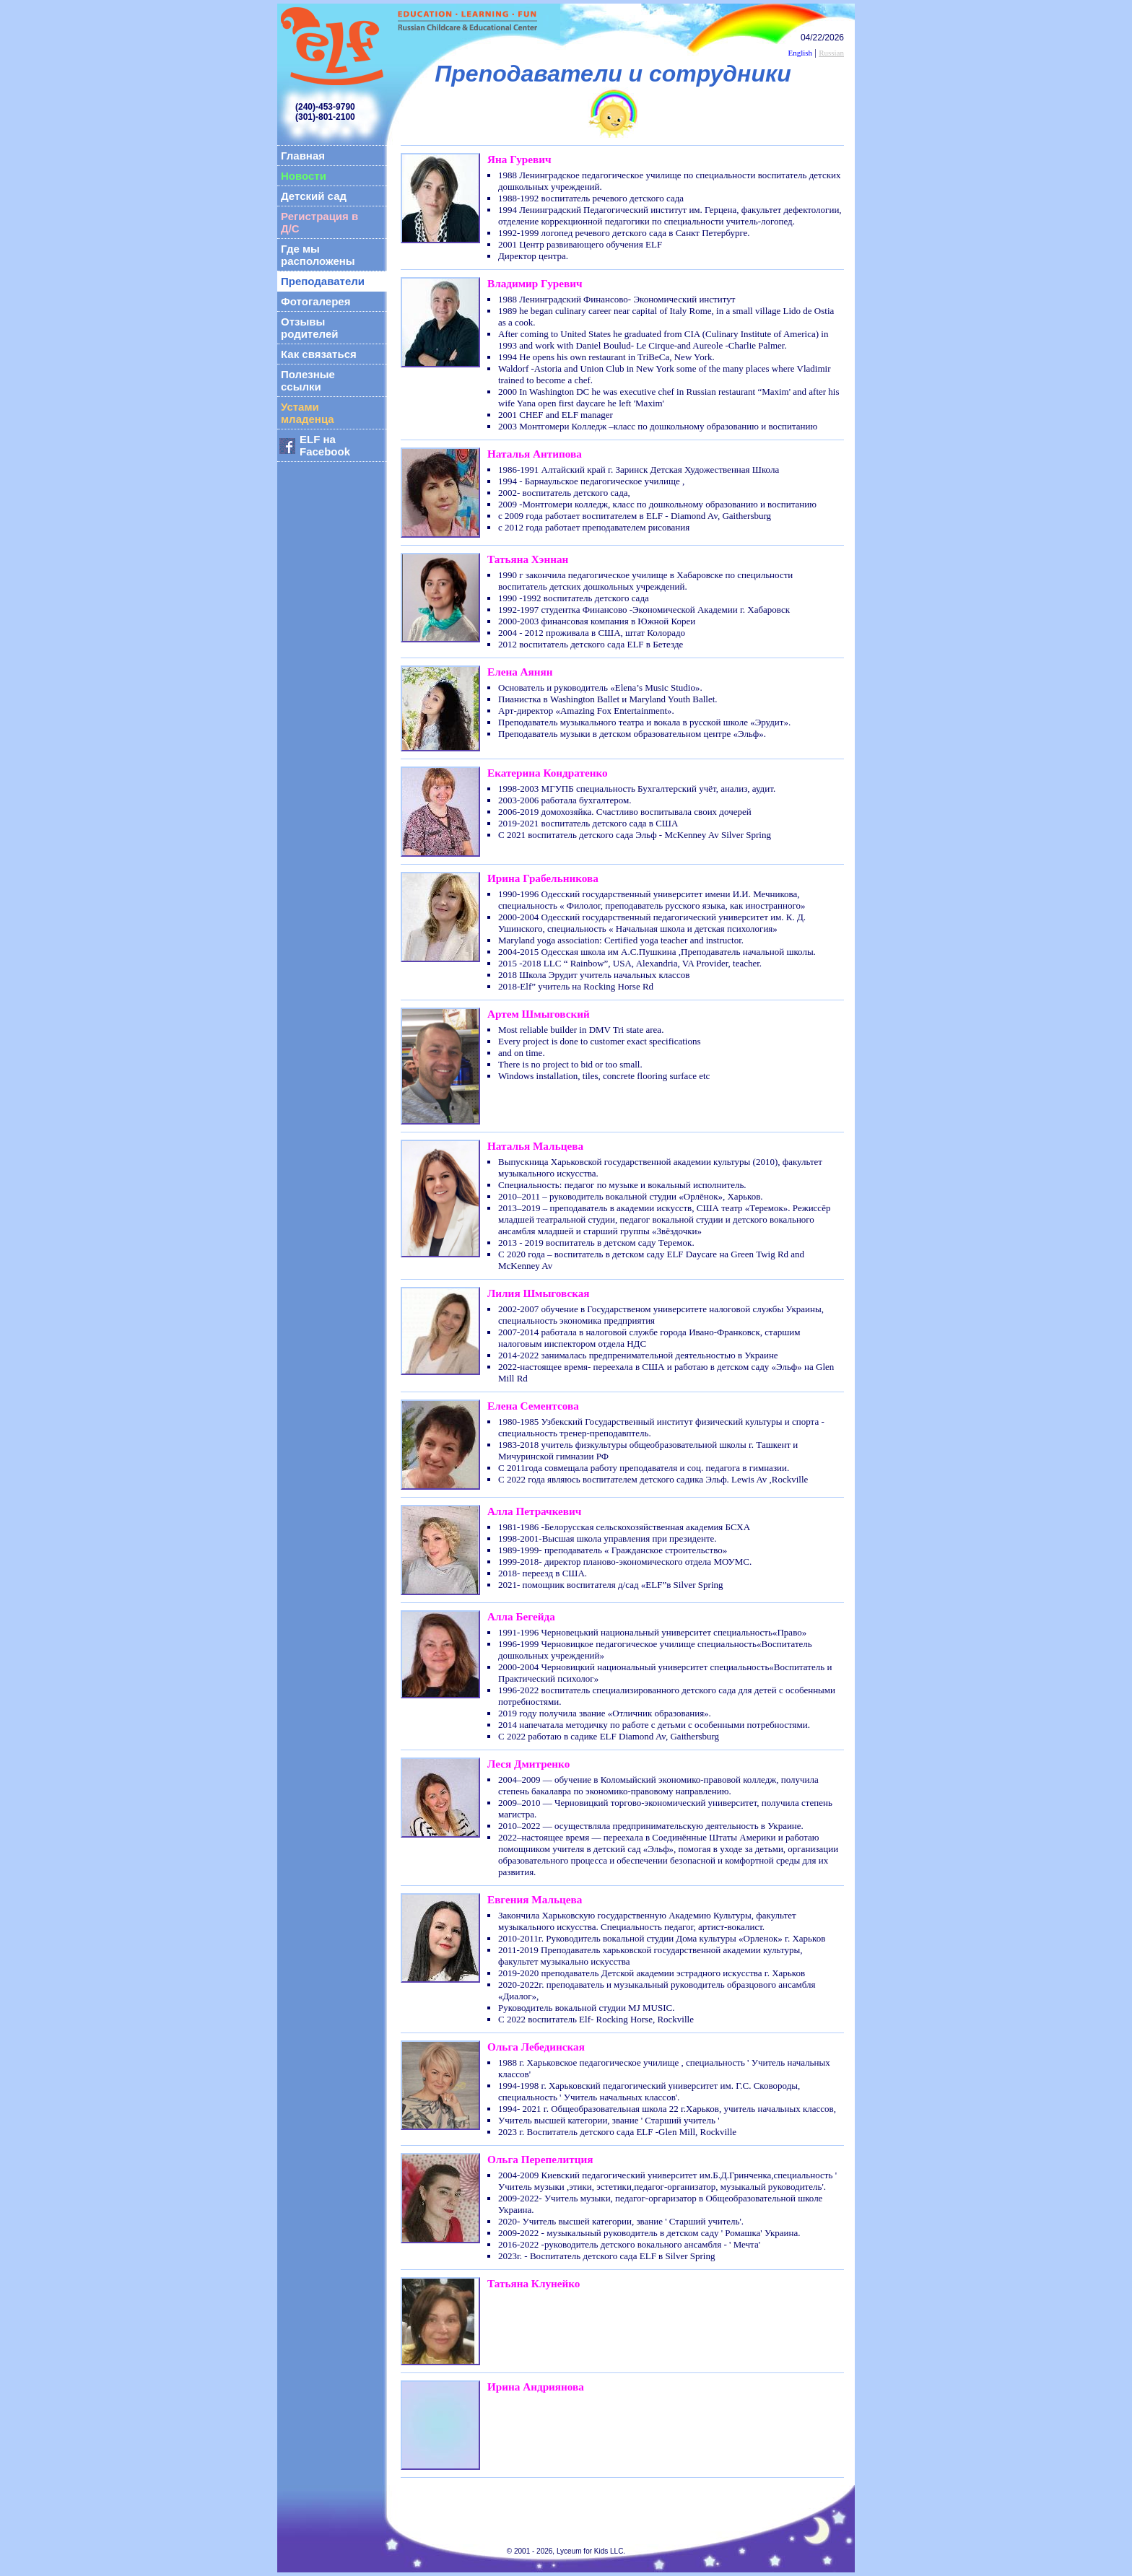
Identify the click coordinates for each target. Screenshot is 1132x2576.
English (800, 52)
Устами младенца (307, 413)
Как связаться (319, 354)
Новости (303, 176)
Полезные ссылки (308, 380)
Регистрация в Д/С (319, 222)
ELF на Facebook (325, 445)
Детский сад (314, 196)
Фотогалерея (315, 301)
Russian (831, 52)
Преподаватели (323, 281)
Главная (303, 155)
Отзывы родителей (309, 327)
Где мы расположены (318, 255)
